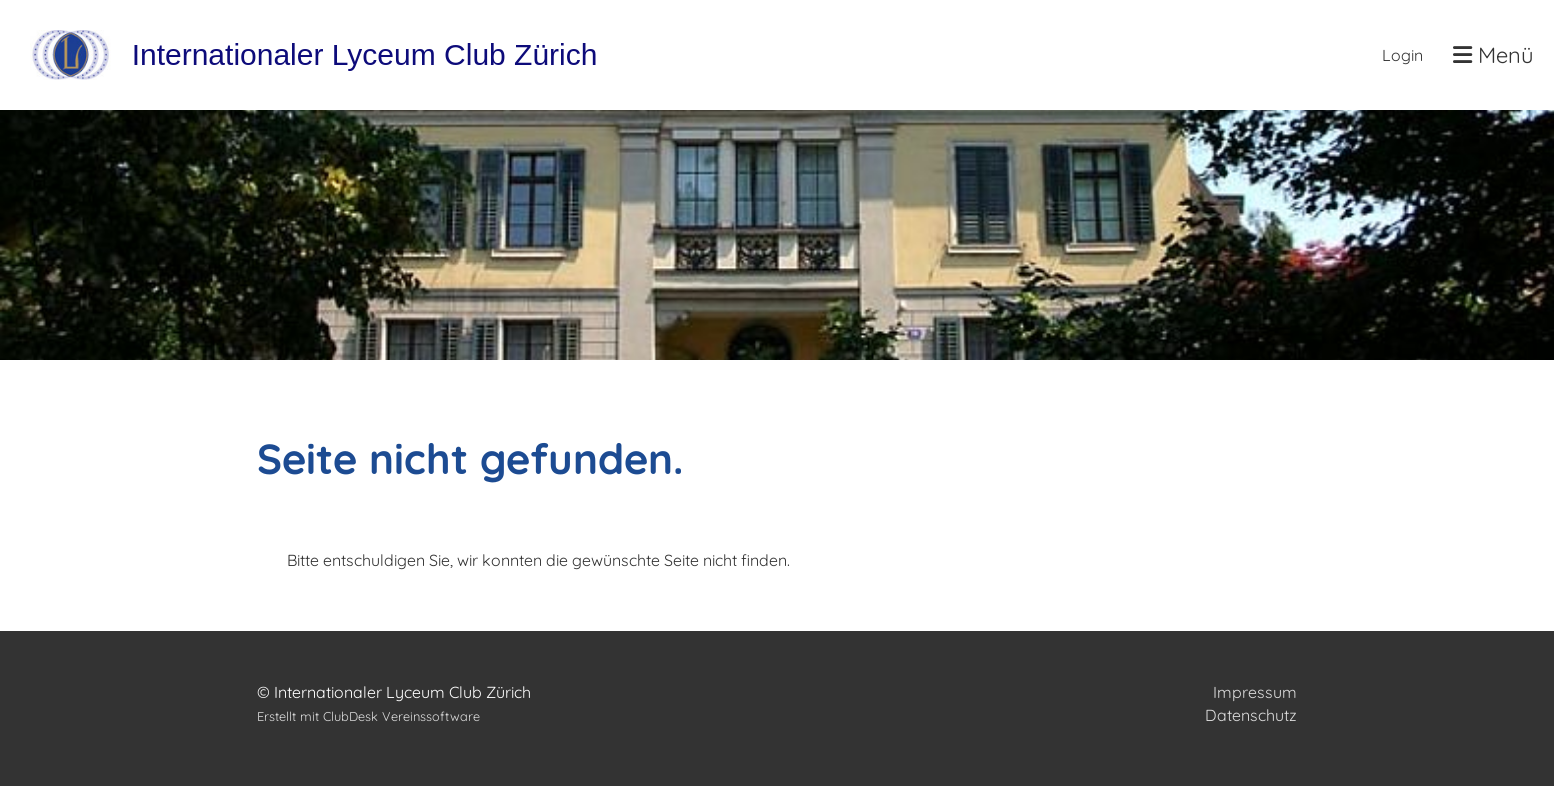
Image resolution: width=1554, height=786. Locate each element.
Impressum (1255, 692)
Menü (1493, 55)
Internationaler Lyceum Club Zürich (365, 54)
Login (1402, 55)
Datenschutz (1251, 715)
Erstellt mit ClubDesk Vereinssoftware (368, 716)
